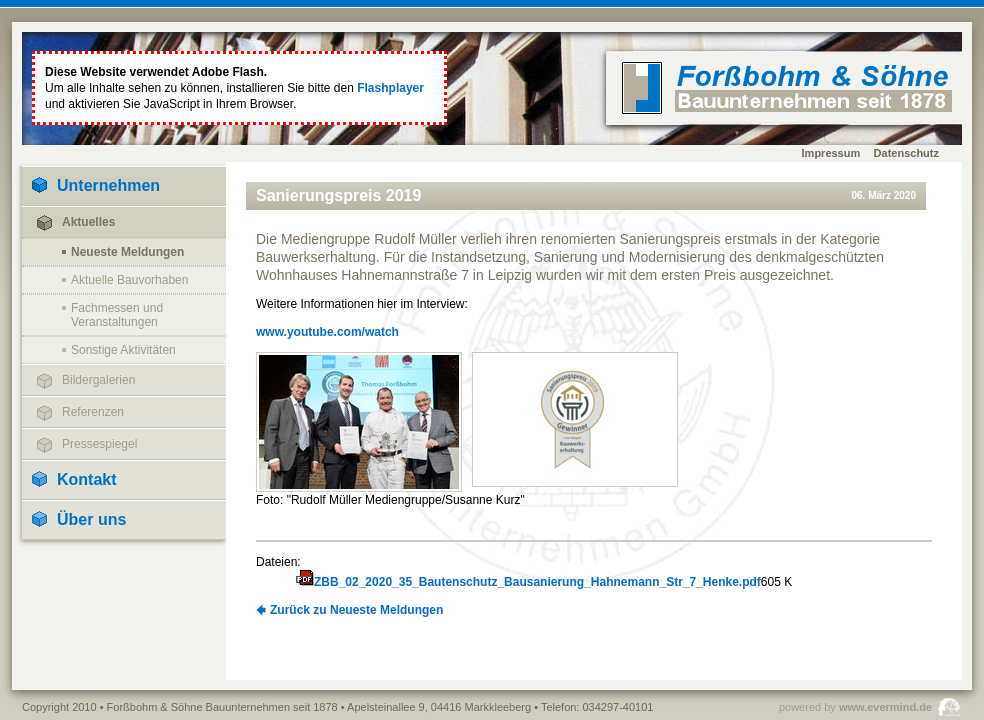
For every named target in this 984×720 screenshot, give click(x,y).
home (787, 88)
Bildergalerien (98, 380)
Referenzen (93, 412)
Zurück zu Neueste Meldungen (356, 610)
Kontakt (87, 479)
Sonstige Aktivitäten (123, 350)
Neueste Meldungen (127, 252)
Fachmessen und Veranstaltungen (117, 315)
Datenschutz (906, 153)
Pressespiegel (99, 444)
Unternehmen (108, 185)
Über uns (91, 519)
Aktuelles (88, 222)
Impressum (831, 153)
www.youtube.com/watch (327, 332)
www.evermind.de (885, 707)
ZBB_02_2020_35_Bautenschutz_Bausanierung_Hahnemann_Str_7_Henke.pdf (537, 582)
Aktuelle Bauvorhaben (129, 280)
